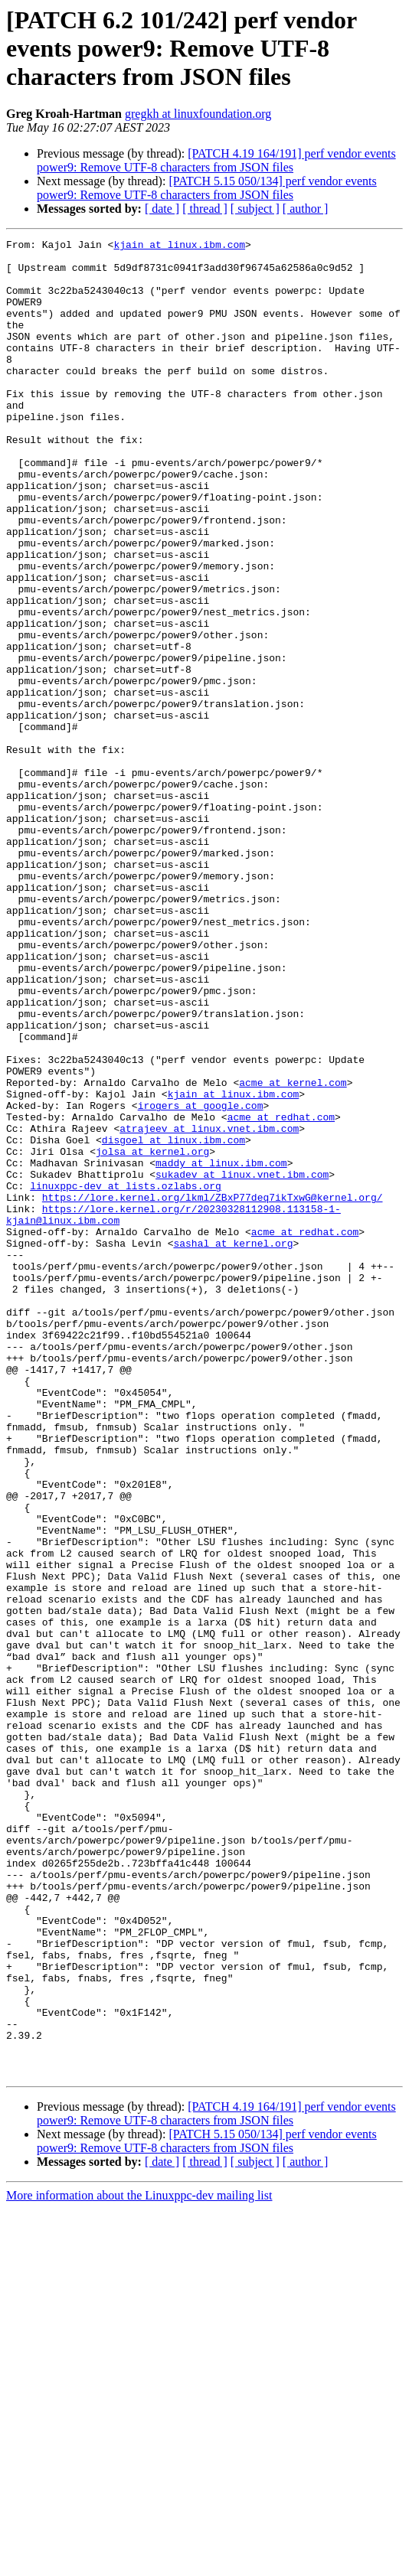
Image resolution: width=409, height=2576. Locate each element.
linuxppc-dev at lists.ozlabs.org (125, 1376)
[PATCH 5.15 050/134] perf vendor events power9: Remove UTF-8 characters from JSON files (207, 187)
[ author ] (306, 208)
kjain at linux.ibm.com (179, 246)
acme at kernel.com (292, 1252)
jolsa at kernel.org (152, 1335)
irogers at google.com (200, 1279)
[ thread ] (204, 208)
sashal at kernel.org (233, 1445)
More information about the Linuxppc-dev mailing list (139, 2562)
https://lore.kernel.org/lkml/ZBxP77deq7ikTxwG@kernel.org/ (212, 1390)
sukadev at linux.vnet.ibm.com (242, 1362)
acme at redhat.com (281, 1293)
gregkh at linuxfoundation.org (198, 113)
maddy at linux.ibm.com (221, 1348)
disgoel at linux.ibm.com (173, 1321)
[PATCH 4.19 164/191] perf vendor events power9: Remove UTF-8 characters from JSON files (216, 160)
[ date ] (162, 208)
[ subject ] (255, 208)
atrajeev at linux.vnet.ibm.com (209, 1307)
